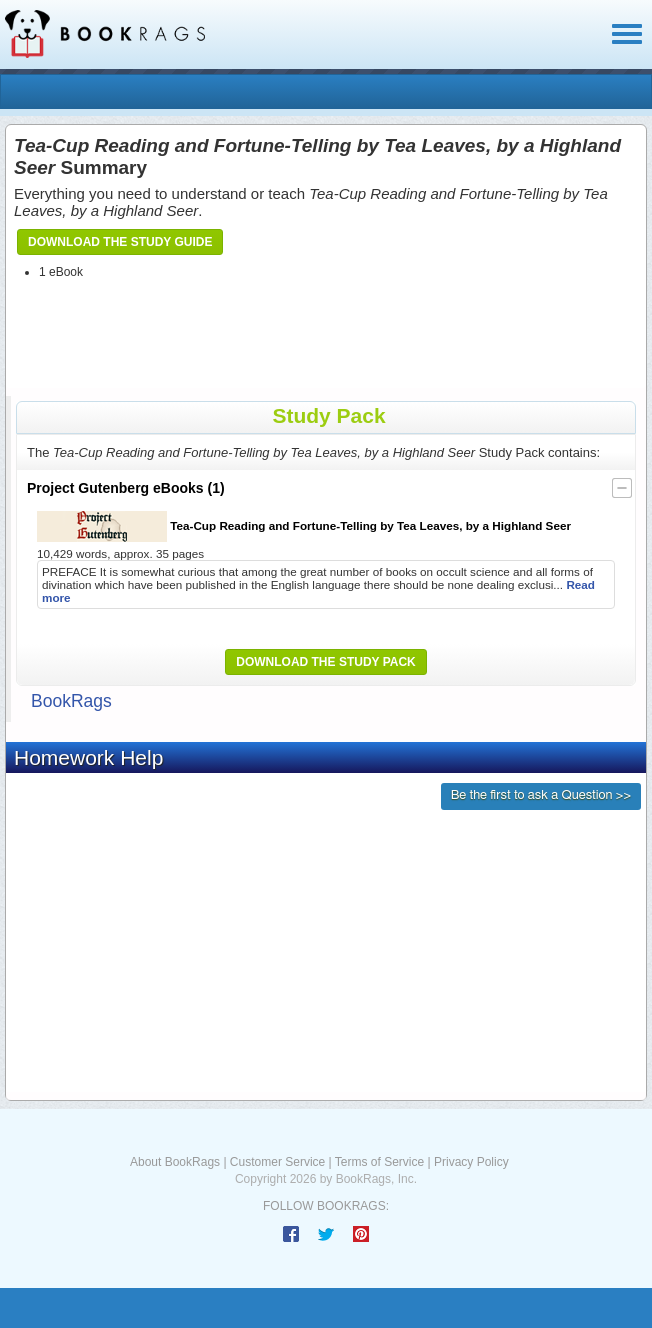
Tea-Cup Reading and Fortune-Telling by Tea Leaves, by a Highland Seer (304, 526)
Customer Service (277, 1162)
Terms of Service (379, 1162)
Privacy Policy (471, 1162)
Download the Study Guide (120, 242)
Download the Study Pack (326, 662)
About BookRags (175, 1162)
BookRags (71, 701)
